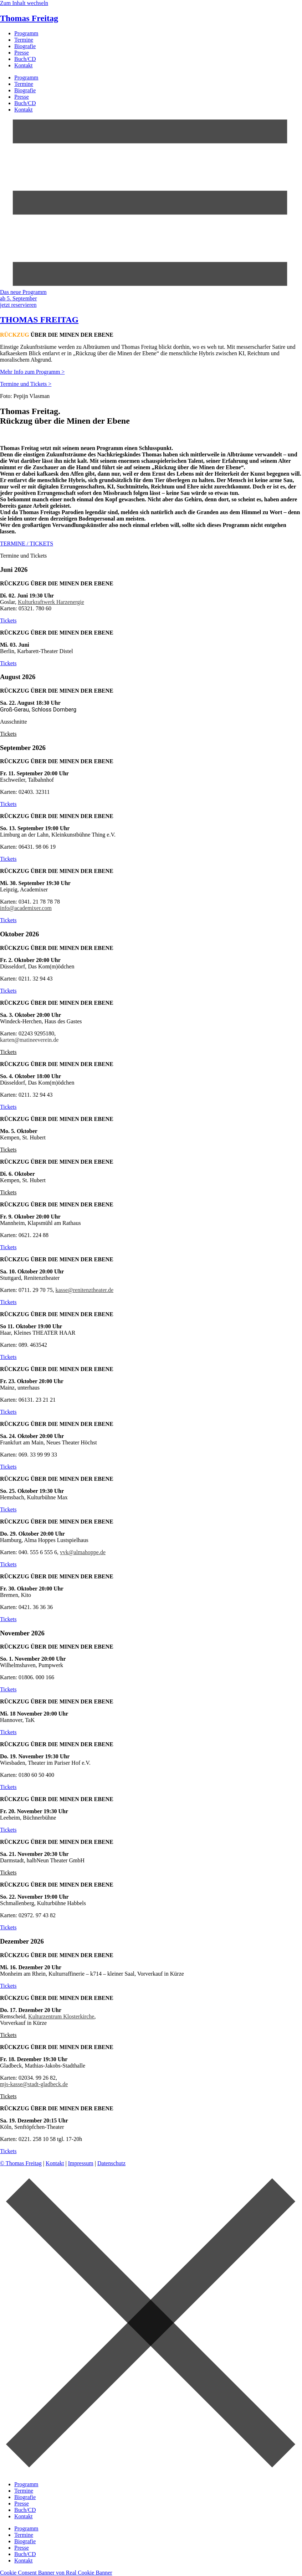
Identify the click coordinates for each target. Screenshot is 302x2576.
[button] (8, 734)
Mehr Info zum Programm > (32, 372)
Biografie (25, 46)
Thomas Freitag (29, 18)
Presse (21, 53)
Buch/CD (25, 59)
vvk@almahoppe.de (83, 1552)
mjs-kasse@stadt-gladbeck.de (34, 2084)
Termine (23, 40)
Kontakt (23, 65)
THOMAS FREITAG (39, 319)
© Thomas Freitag (21, 2163)
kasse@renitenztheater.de (84, 1290)
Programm (26, 33)
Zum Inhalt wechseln (24, 3)
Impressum (80, 2163)
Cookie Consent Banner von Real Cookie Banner (56, 2573)
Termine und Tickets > (25, 384)
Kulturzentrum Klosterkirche (61, 2016)
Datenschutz (111, 2163)
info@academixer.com (26, 908)
